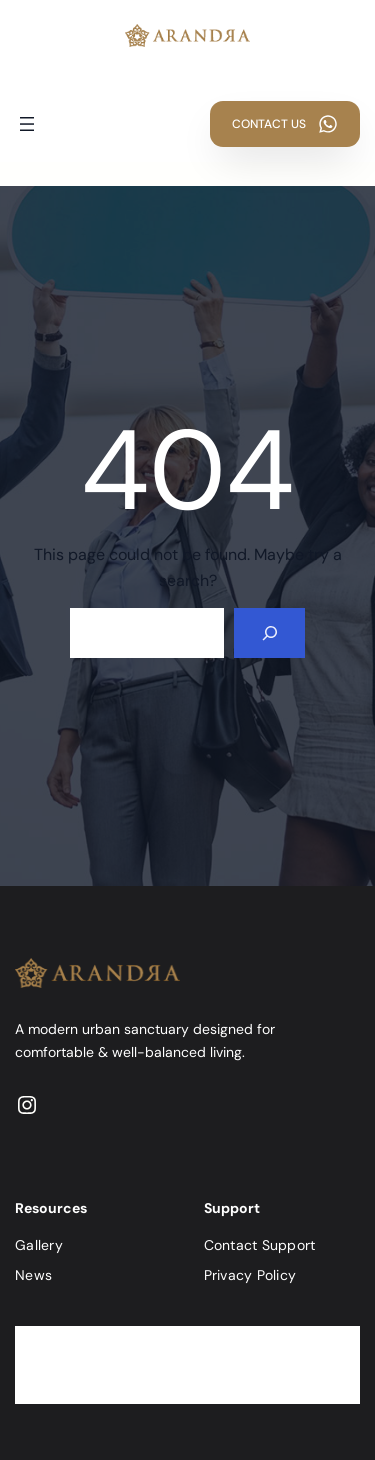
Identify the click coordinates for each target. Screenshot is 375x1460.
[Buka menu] (27, 124)
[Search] (269, 632)
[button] (285, 124)
